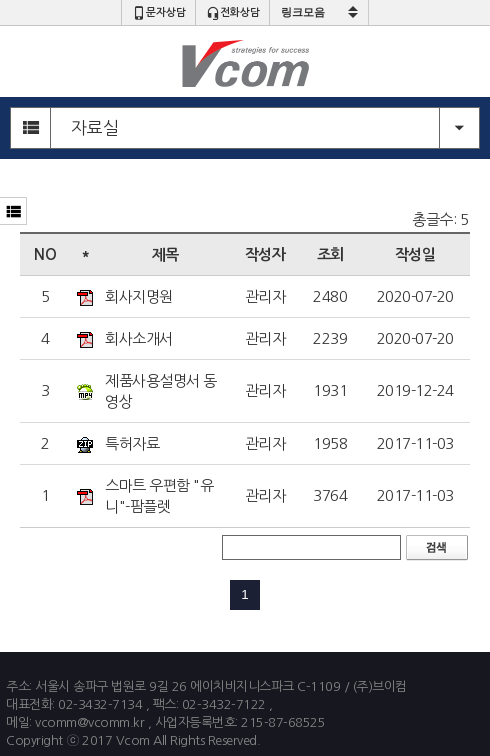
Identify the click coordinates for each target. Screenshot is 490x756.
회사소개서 (139, 338)
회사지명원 (139, 296)
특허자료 (132, 443)
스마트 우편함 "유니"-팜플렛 (159, 496)
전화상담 (233, 13)
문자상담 (159, 13)
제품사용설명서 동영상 (161, 391)
